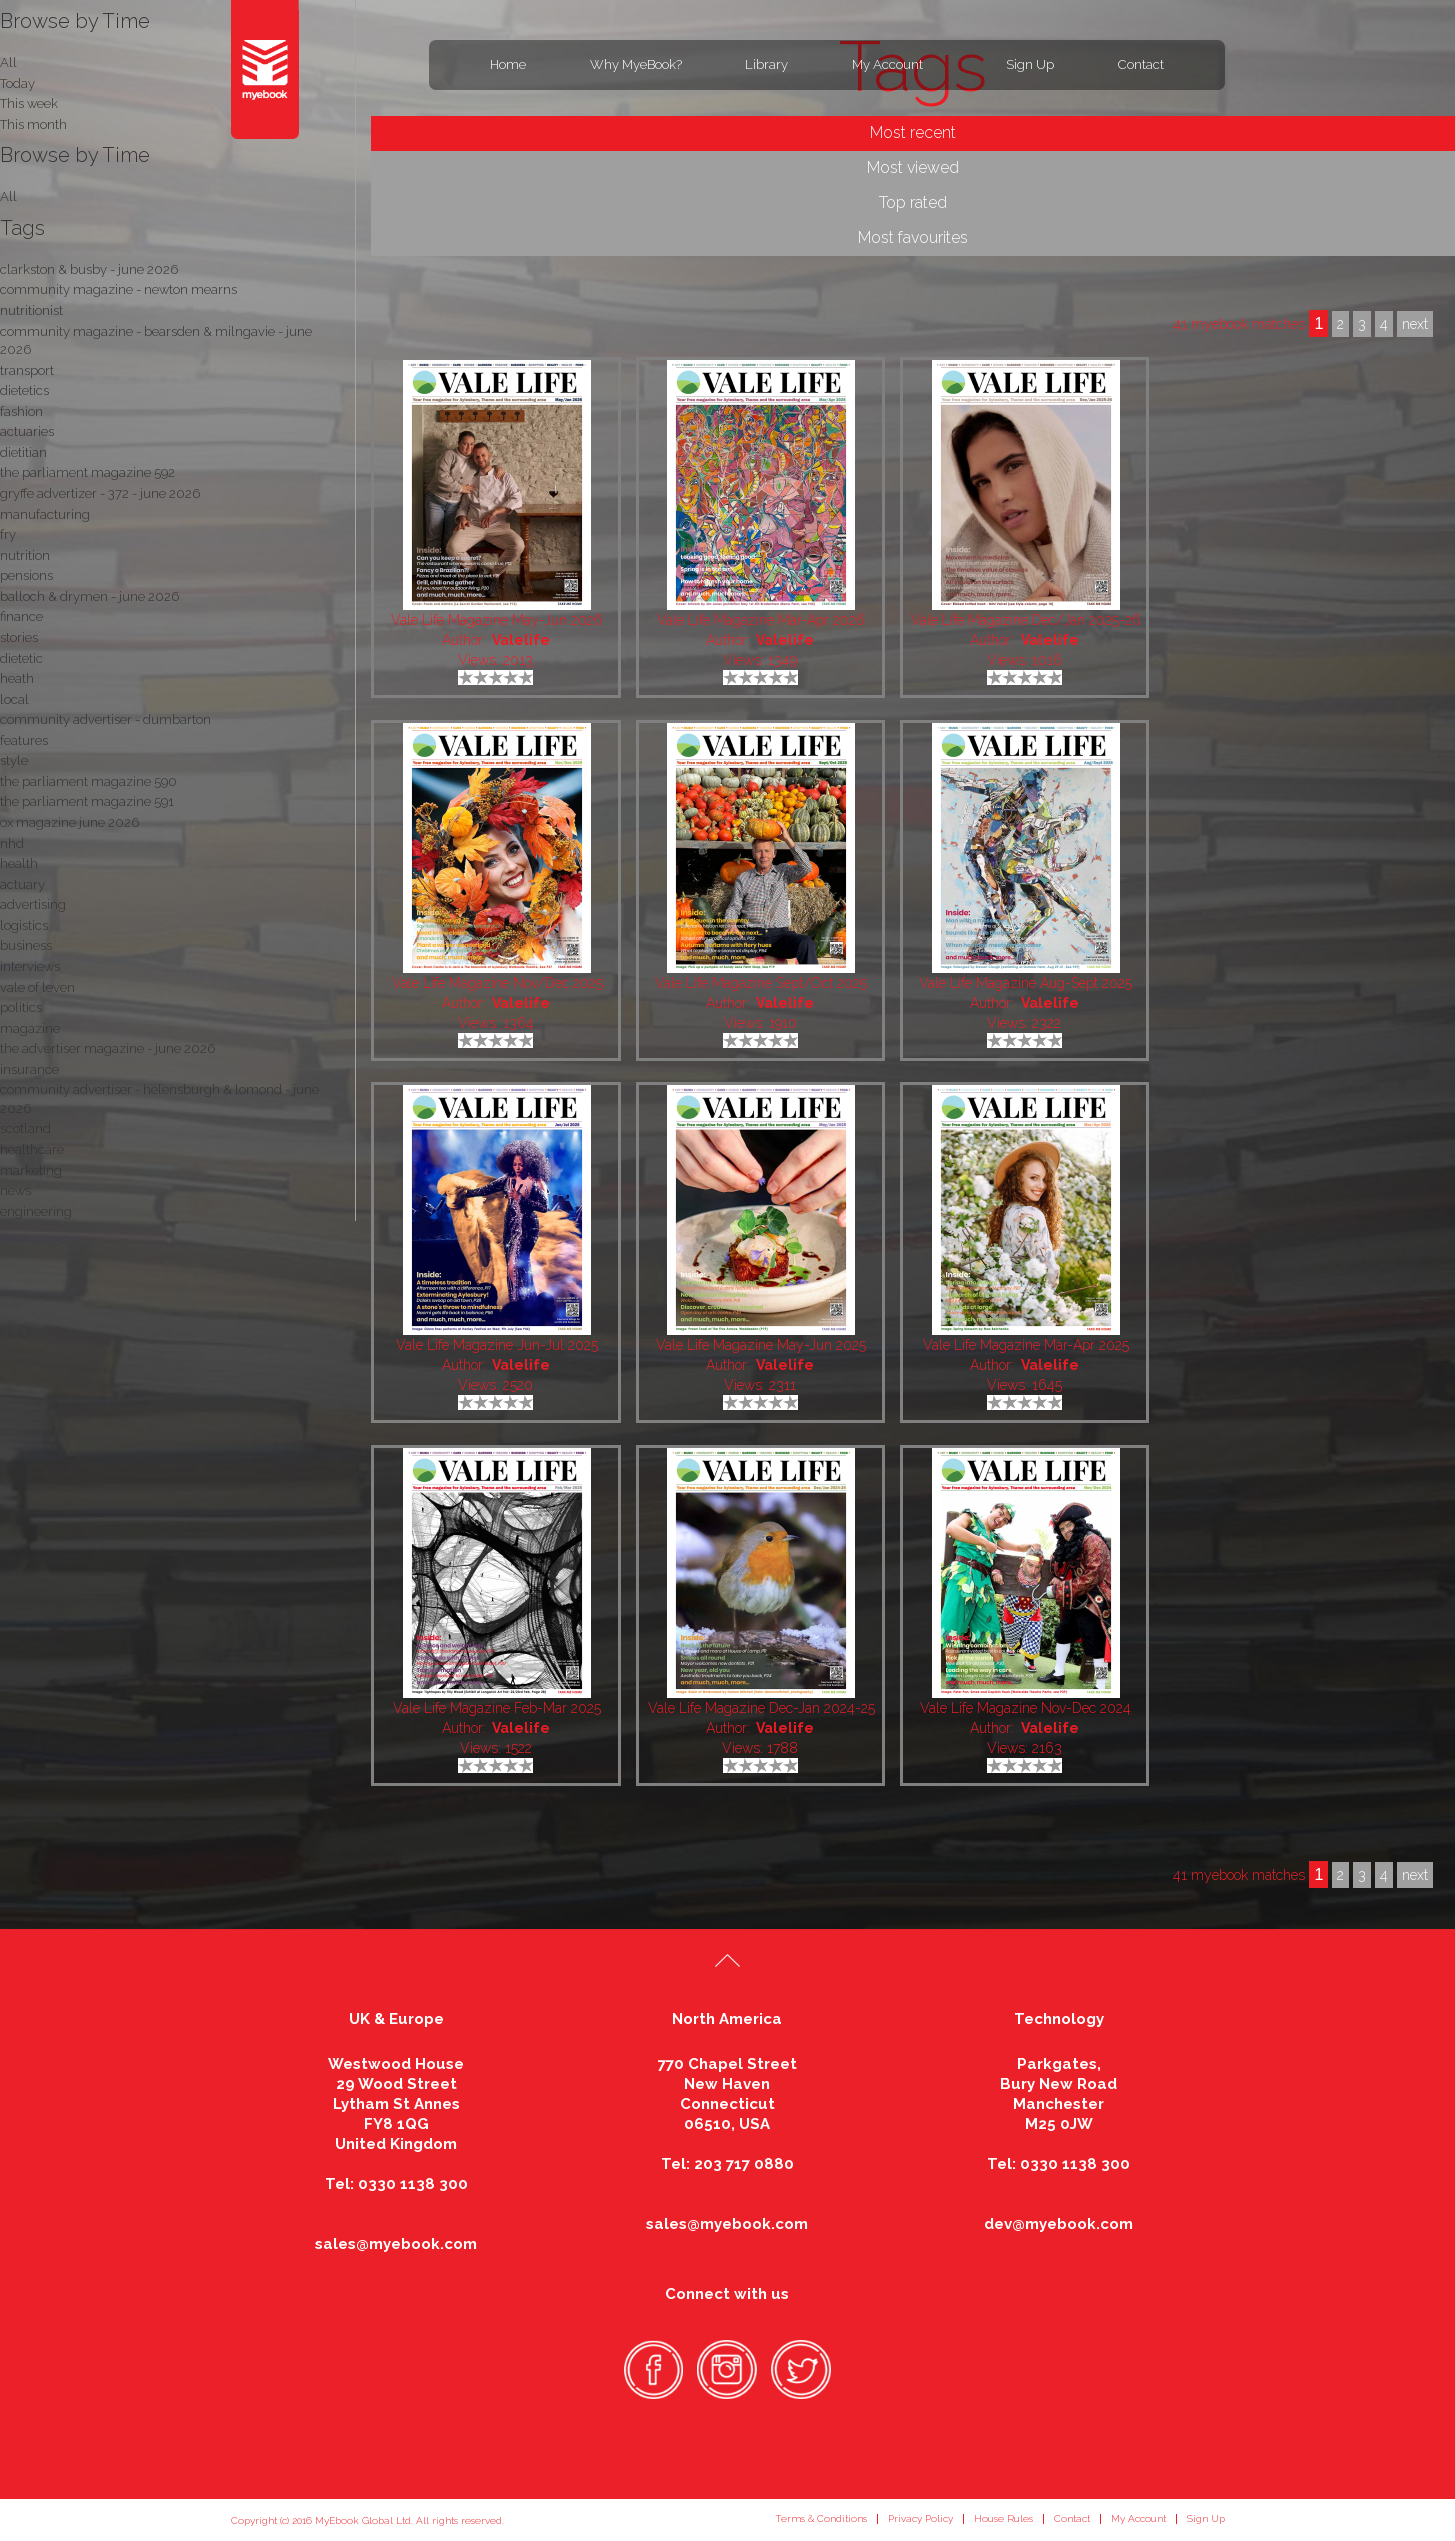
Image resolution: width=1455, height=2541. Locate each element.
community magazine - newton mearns (118, 289)
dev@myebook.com (1058, 2224)
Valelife (521, 640)
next (1415, 1875)
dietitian (23, 452)
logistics (24, 925)
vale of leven (37, 987)
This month (33, 124)
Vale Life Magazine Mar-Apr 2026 (761, 620)
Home (508, 64)
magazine (30, 1028)
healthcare (32, 1149)
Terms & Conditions (821, 2518)
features (24, 740)
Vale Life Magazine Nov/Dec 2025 (497, 983)
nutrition (25, 555)
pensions (26, 575)
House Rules (1003, 2518)
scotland (25, 1128)
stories (19, 637)
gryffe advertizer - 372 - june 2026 (100, 493)
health (19, 863)
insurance (29, 1069)
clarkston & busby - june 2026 (89, 269)
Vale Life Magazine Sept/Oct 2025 (761, 983)
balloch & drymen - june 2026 (89, 596)
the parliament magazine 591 (87, 801)
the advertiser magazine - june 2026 (107, 1048)
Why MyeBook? (636, 64)
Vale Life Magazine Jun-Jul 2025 (497, 1345)
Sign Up (1030, 64)
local (14, 699)
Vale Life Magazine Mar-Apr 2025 (1026, 1345)
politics (21, 1007)
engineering (36, 1211)
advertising (33, 904)
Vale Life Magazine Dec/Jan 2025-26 (1026, 620)
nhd (12, 843)
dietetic (21, 658)
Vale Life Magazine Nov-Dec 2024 (1025, 1708)
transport (27, 370)
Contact (1141, 64)
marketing (31, 1170)
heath (17, 678)
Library (766, 64)
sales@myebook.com (396, 2244)
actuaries (27, 431)
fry (8, 534)
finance (21, 616)
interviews (30, 966)
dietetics (24, 390)
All (8, 196)
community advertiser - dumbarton (105, 719)
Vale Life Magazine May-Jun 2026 (497, 620)
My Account (887, 64)
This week (29, 103)
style (14, 760)
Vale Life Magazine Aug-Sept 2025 (1025, 983)
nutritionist (31, 310)
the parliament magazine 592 (87, 472)
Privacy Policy (920, 2518)
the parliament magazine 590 (88, 781)
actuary (22, 884)
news (15, 1190)
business (26, 945)
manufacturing (45, 514)
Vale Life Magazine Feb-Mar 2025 (497, 1708)
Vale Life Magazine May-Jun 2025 (761, 1345)
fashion (21, 411)
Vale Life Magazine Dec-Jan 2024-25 (761, 1708)
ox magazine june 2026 (69, 822)
